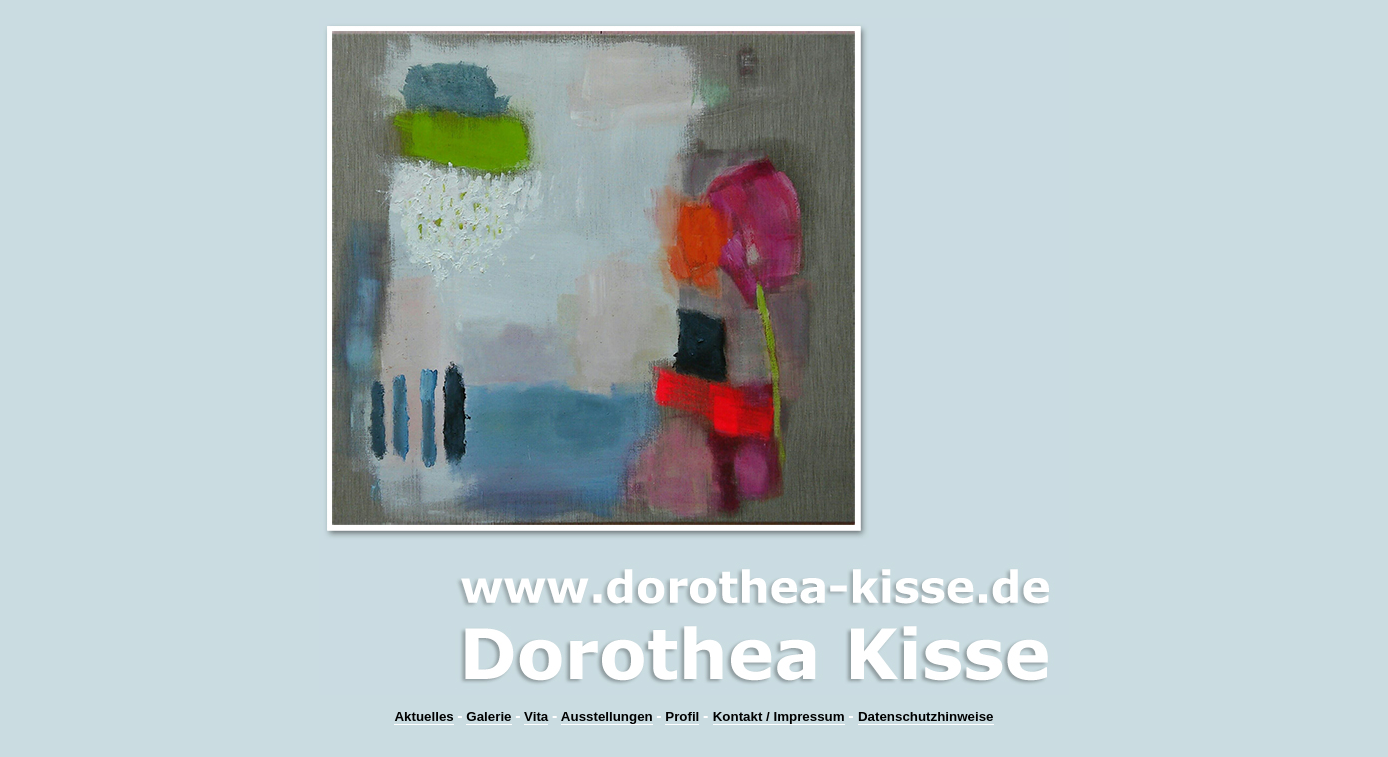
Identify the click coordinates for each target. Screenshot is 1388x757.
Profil (682, 716)
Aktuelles (423, 716)
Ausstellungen (607, 716)
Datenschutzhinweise (926, 716)
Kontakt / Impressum (779, 716)
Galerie (488, 716)
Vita (536, 716)
